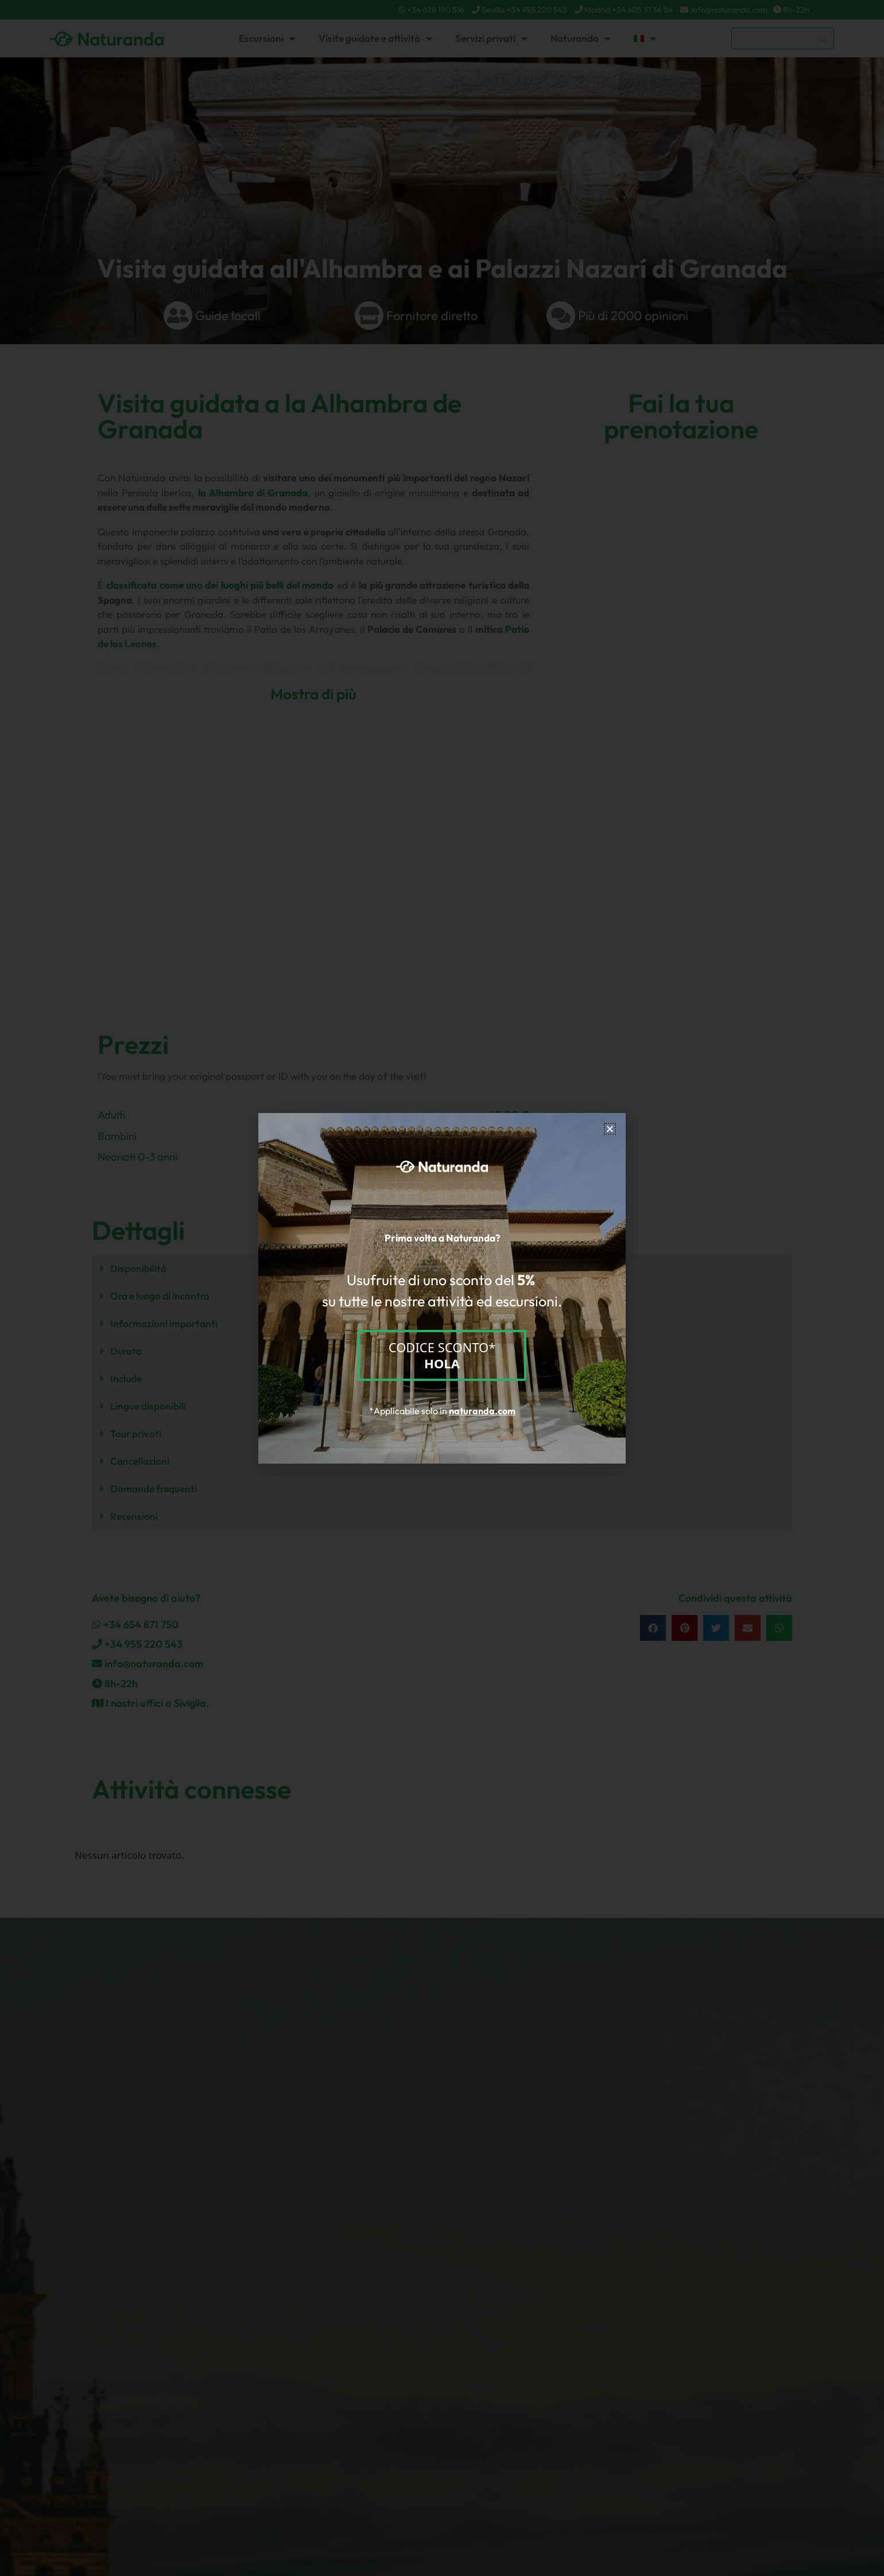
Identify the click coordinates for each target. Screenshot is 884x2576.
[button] (610, 1128)
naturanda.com (482, 1411)
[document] (442, 1288)
